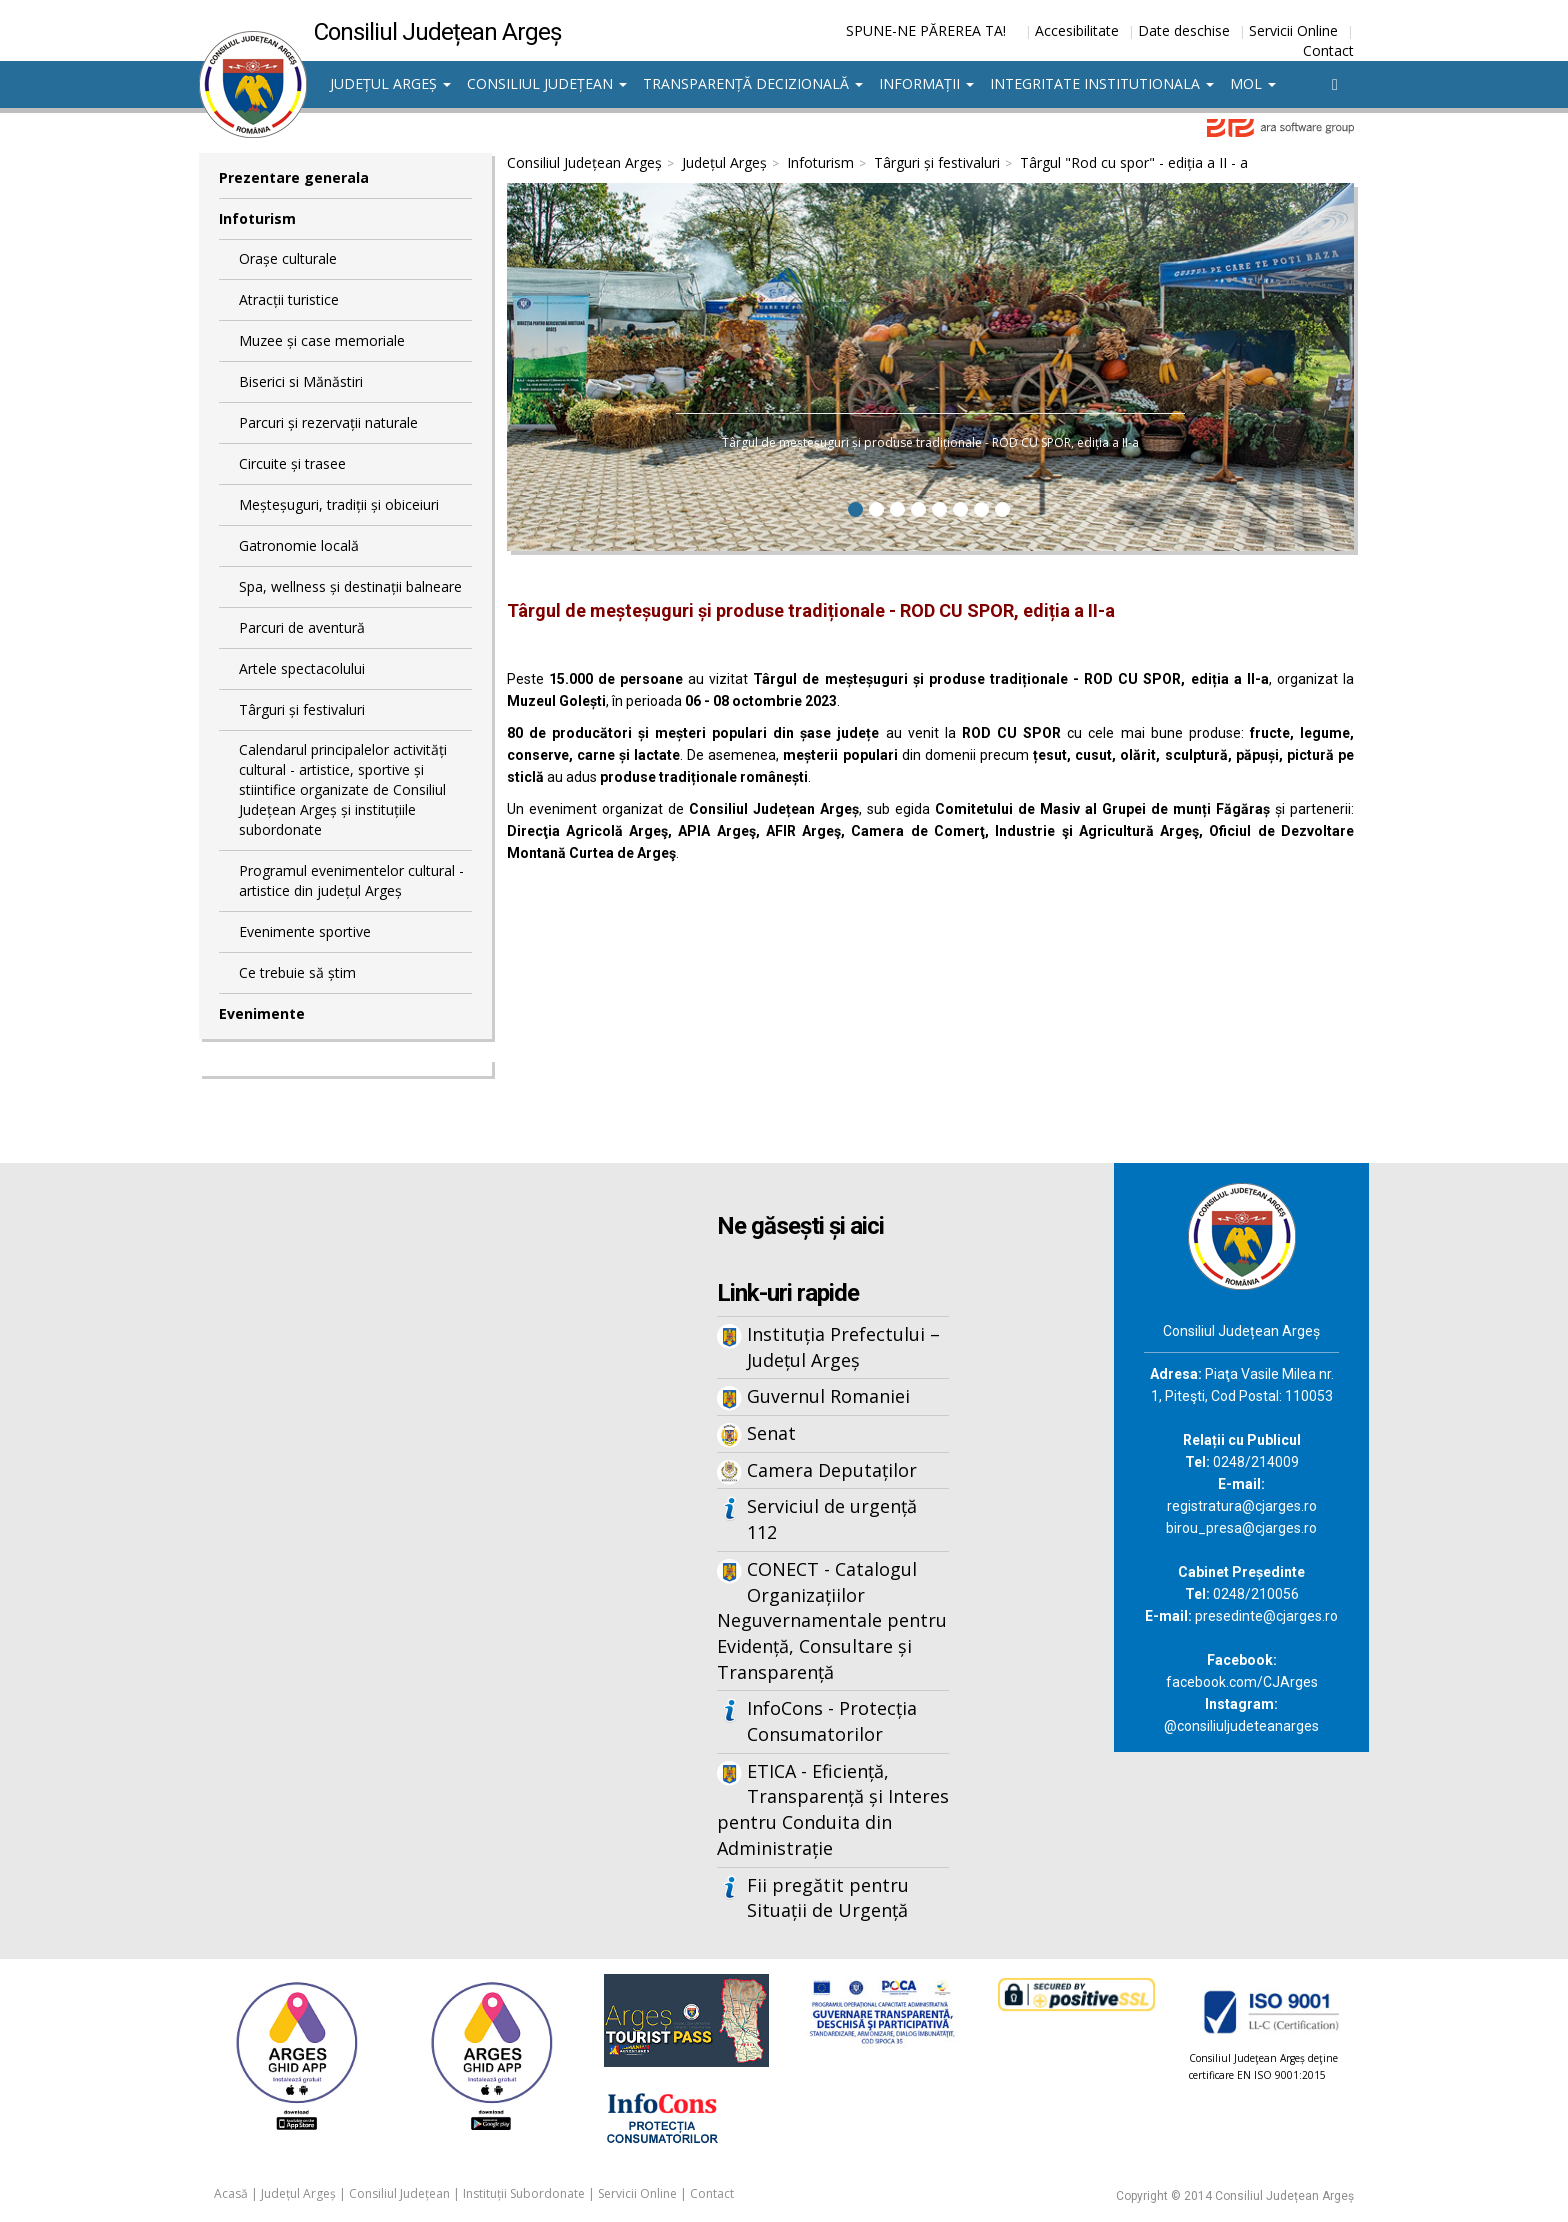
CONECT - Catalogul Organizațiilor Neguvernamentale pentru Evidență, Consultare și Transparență (832, 1620)
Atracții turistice (289, 299)
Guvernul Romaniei (828, 1396)
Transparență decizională (753, 83)
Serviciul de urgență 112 (832, 1519)
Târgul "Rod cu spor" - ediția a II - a (1134, 162)
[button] (555, 370)
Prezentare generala (294, 177)
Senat (771, 1433)
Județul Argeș (390, 83)
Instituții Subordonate (524, 2193)
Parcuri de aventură (302, 627)
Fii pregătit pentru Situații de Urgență (828, 1898)
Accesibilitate (1077, 30)
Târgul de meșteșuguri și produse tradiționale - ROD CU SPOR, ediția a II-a (930, 442)
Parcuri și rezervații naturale (328, 422)
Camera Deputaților (832, 1470)
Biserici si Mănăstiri (301, 381)
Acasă (231, 2193)
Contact (1328, 50)
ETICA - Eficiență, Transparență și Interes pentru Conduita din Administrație (833, 1809)
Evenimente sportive (305, 931)
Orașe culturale (288, 258)
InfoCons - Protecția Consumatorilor (832, 1721)
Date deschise (1184, 30)
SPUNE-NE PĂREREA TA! (926, 30)
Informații (926, 83)
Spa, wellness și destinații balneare (350, 586)
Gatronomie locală (299, 545)
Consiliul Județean (547, 83)
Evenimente (262, 1013)
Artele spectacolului (302, 668)
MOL (1253, 83)
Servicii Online (1293, 30)
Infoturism (257, 218)
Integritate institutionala (1102, 83)
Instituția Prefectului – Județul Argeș (843, 1347)
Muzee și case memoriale (322, 340)
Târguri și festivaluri (302, 709)
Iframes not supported (394, 1493)
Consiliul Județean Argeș (584, 162)
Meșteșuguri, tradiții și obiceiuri (339, 504)
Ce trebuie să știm (297, 972)
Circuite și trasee (292, 463)
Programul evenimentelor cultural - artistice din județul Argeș (351, 880)
